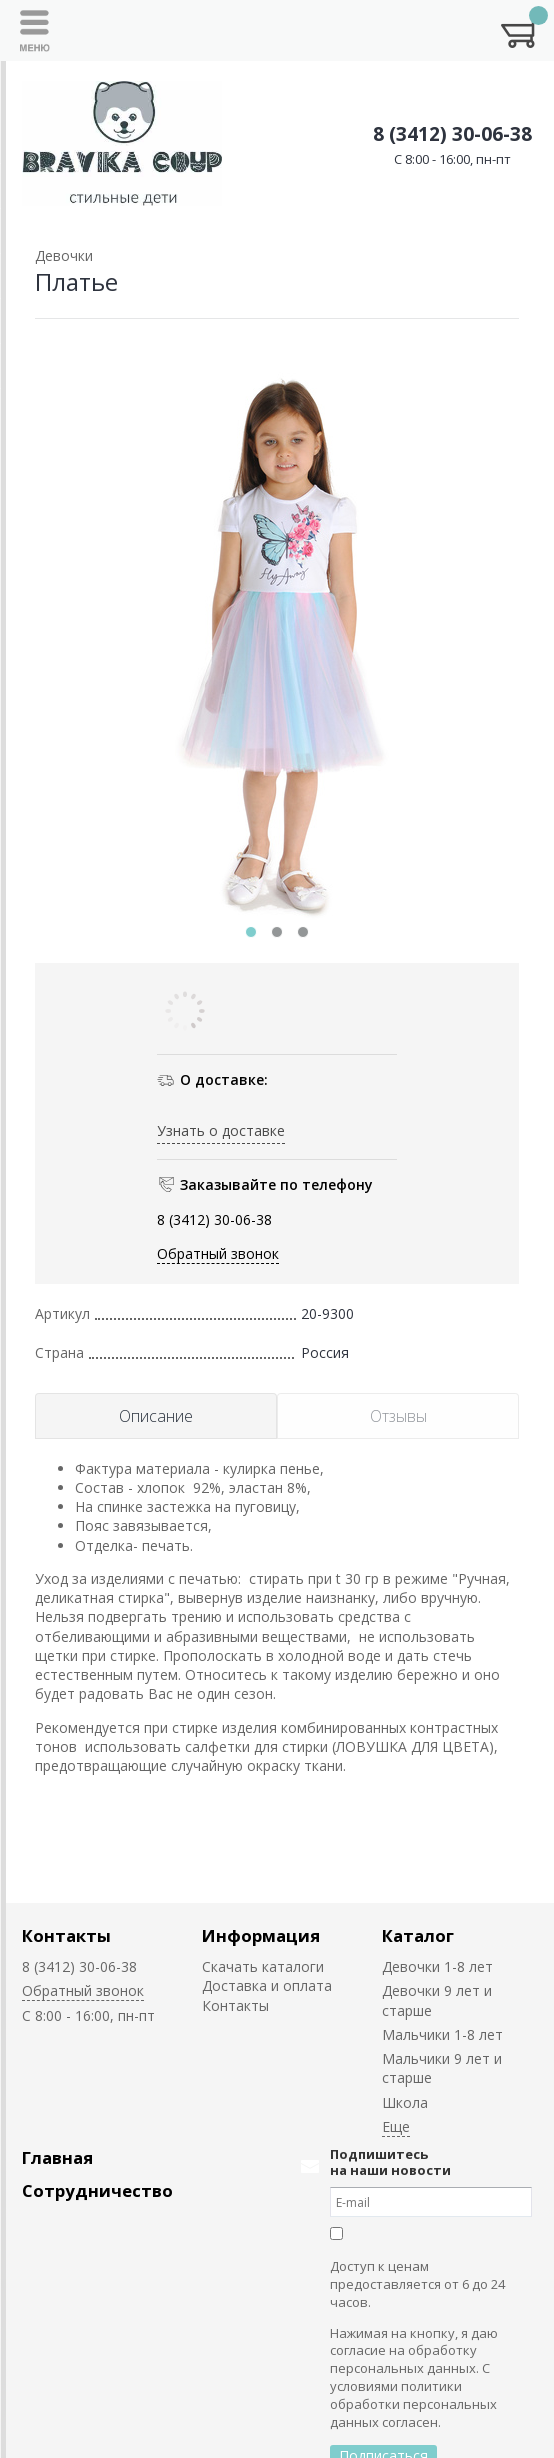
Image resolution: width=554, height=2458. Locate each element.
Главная (57, 2157)
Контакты (66, 1935)
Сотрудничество (97, 2190)
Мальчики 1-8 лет (442, 2034)
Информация (261, 1935)
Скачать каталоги (263, 1966)
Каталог (418, 1935)
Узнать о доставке (221, 1130)
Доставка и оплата (267, 1985)
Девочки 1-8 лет (437, 1966)
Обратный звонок (218, 1253)
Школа (405, 2102)
